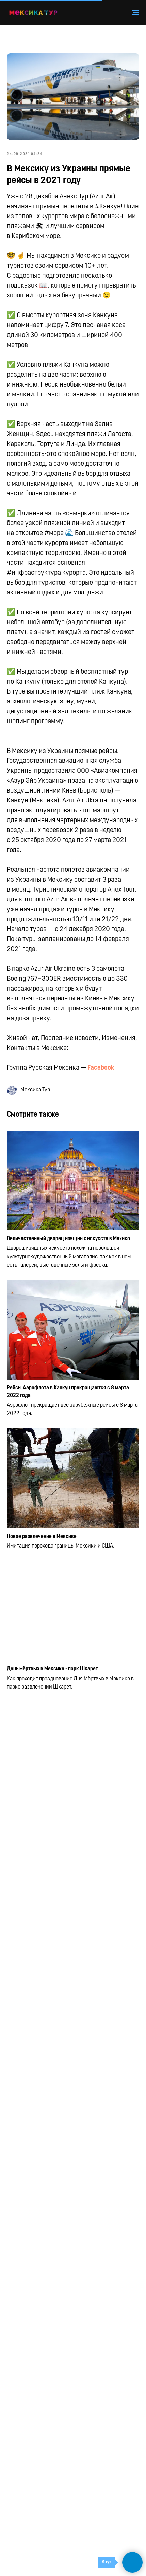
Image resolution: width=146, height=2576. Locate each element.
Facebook (100, 1068)
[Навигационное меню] (135, 12)
